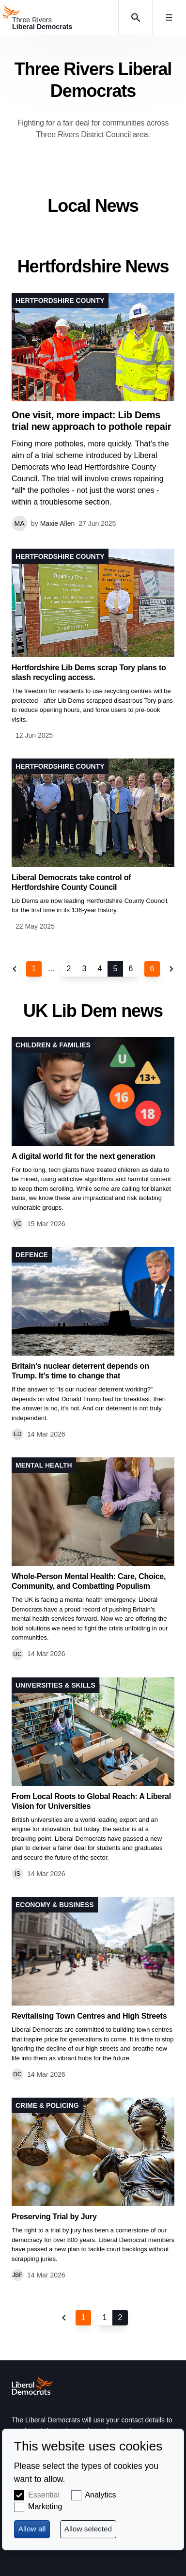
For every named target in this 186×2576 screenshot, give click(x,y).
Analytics (100, 2495)
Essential (44, 2495)
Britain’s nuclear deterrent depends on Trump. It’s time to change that (80, 1371)
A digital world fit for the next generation (83, 1156)
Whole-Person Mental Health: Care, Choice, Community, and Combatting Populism (89, 1581)
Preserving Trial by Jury (54, 2217)
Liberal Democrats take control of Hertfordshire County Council (71, 882)
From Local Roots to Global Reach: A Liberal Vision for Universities (91, 1801)
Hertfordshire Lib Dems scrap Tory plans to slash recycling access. (89, 672)
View (93, 645)
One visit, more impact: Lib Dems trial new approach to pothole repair (91, 421)
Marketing (45, 2506)
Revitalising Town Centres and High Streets (89, 2016)
